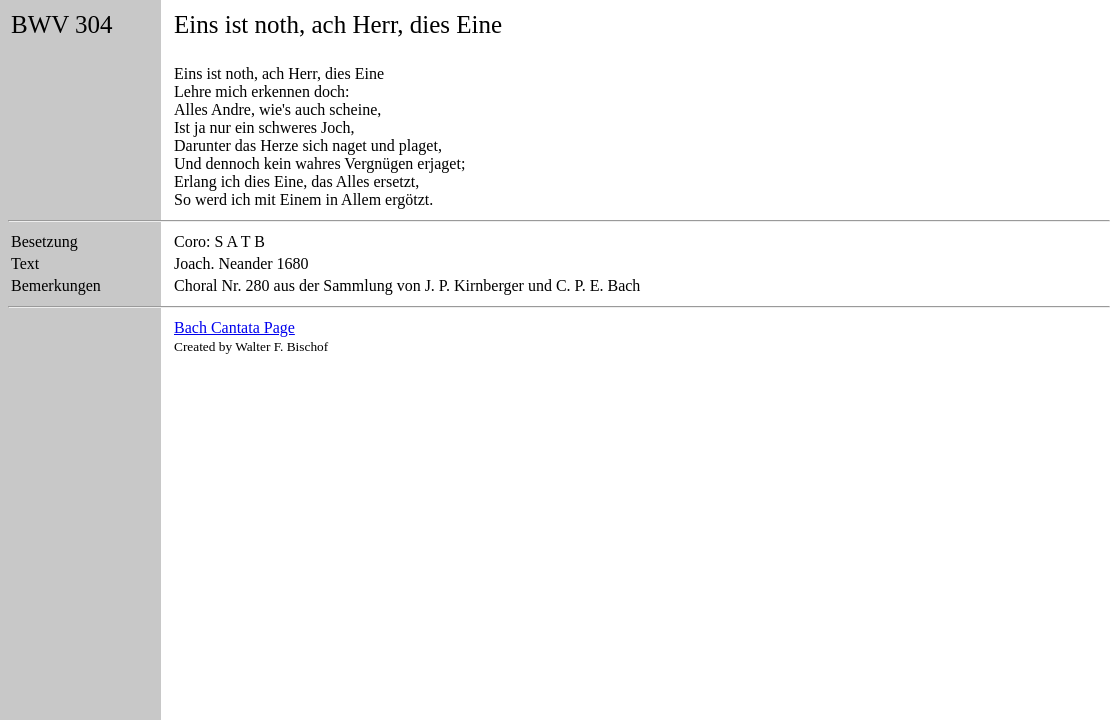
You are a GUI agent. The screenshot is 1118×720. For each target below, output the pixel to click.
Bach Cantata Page (234, 327)
